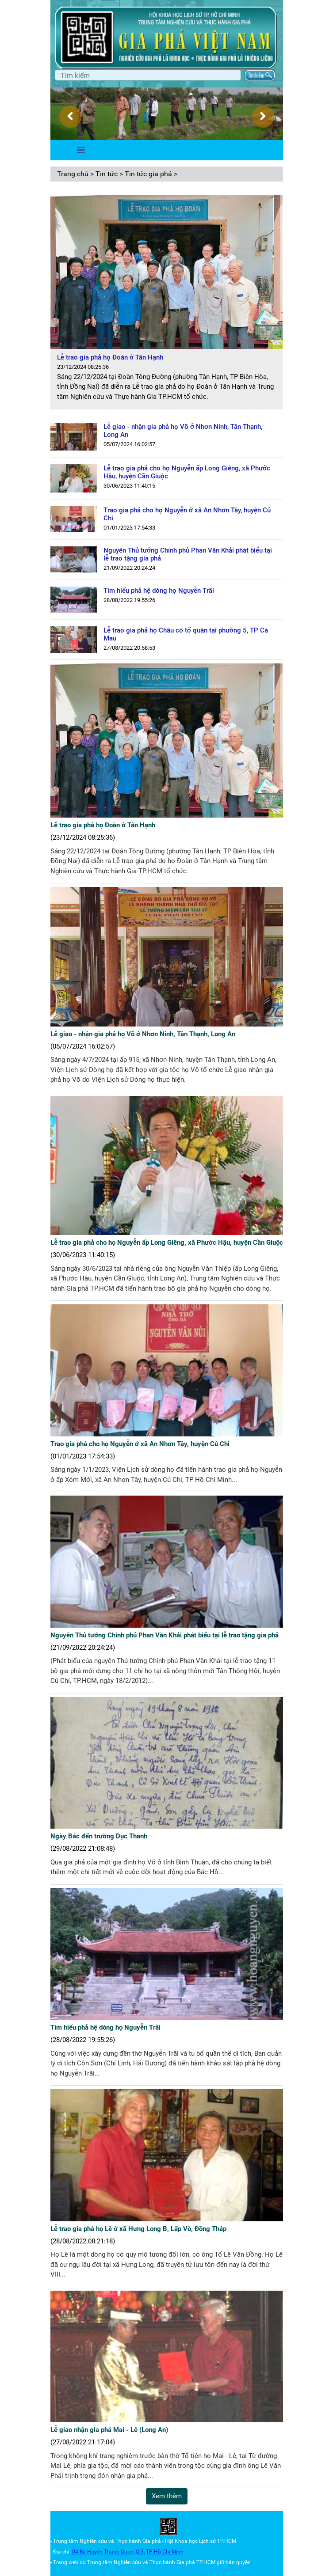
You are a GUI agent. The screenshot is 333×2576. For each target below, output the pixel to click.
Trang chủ (72, 174)
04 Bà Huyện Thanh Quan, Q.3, (109, 2552)
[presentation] (70, 117)
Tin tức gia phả (148, 174)
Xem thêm (167, 2496)
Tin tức (107, 174)
